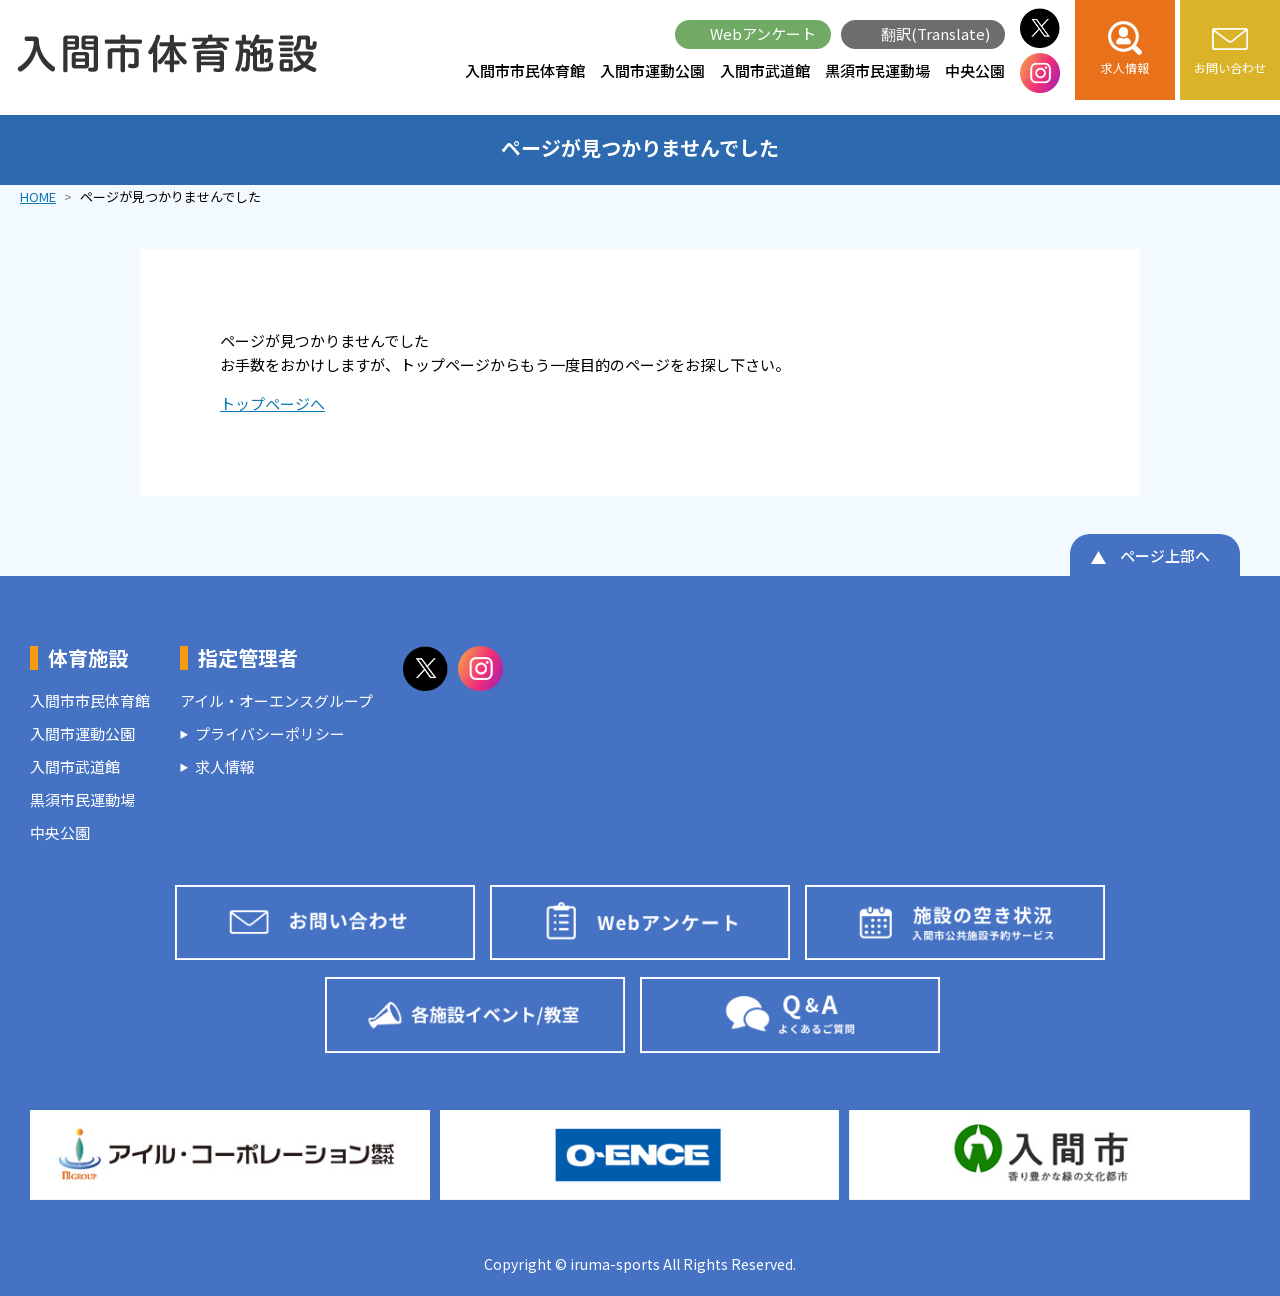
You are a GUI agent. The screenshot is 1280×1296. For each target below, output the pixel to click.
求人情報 (225, 766)
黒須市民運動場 (877, 70)
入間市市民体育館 (525, 70)
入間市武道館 (765, 70)
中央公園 (975, 70)
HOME (38, 196)
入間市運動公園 (652, 70)
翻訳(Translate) (935, 33)
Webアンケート (763, 33)
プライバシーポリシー (270, 733)
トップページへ (272, 403)
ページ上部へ (1165, 555)
